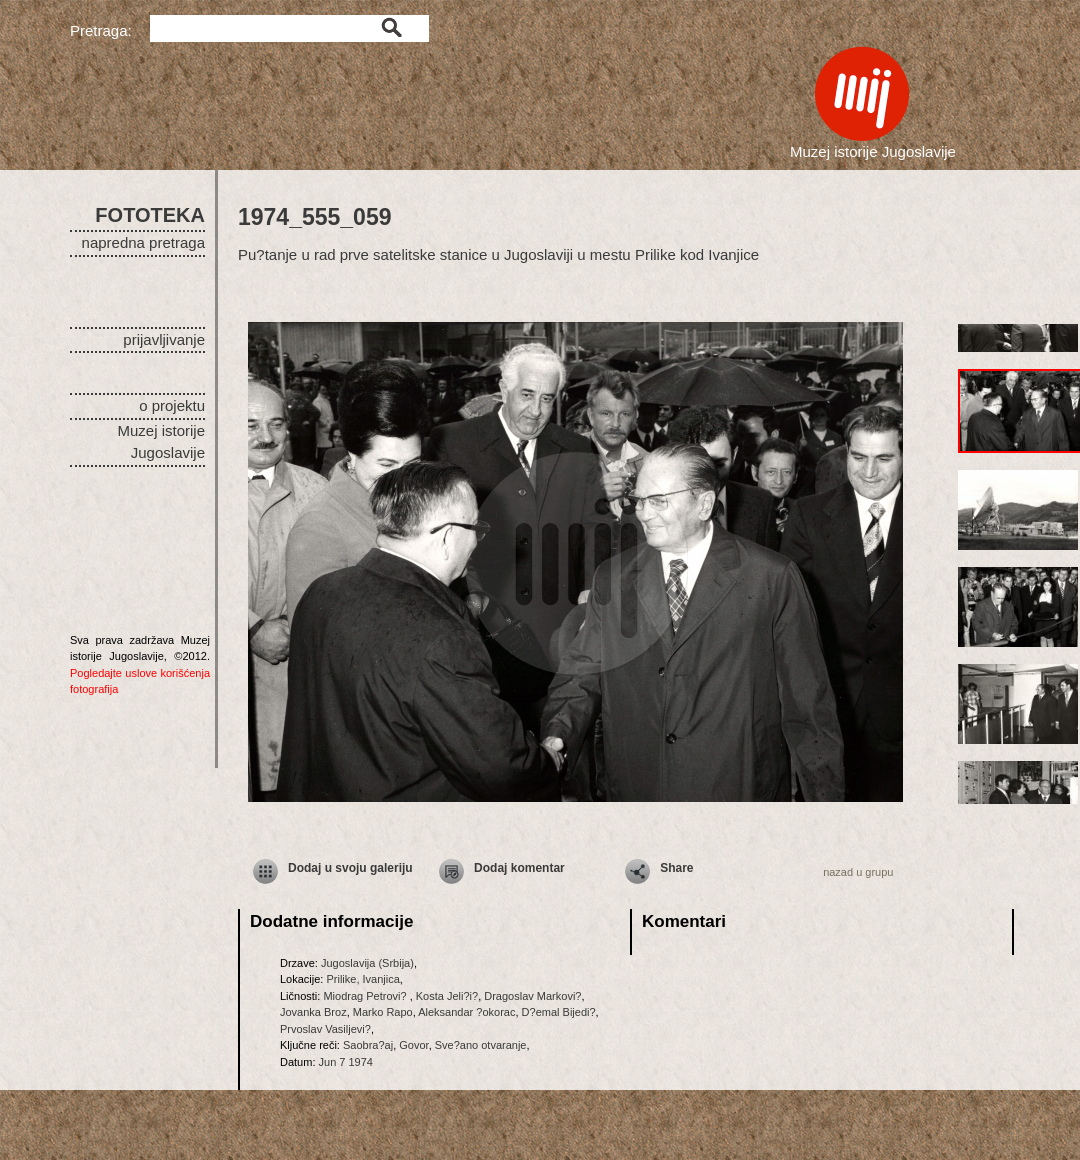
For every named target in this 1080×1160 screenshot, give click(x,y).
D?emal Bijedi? (559, 1012)
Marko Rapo (383, 1012)
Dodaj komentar (519, 868)
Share (676, 868)
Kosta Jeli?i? (447, 996)
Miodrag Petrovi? (366, 996)
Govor (413, 1045)
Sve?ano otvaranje (481, 1045)
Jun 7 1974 (346, 1062)
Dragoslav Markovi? (532, 996)
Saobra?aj (368, 1045)
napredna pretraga (143, 242)
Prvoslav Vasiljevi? (325, 1029)
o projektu (172, 405)
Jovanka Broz (313, 1012)
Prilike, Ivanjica (362, 979)
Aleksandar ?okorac (466, 1012)
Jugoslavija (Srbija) (367, 963)
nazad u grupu (858, 872)
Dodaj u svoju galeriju (350, 868)
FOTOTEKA (150, 215)
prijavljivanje (164, 339)
